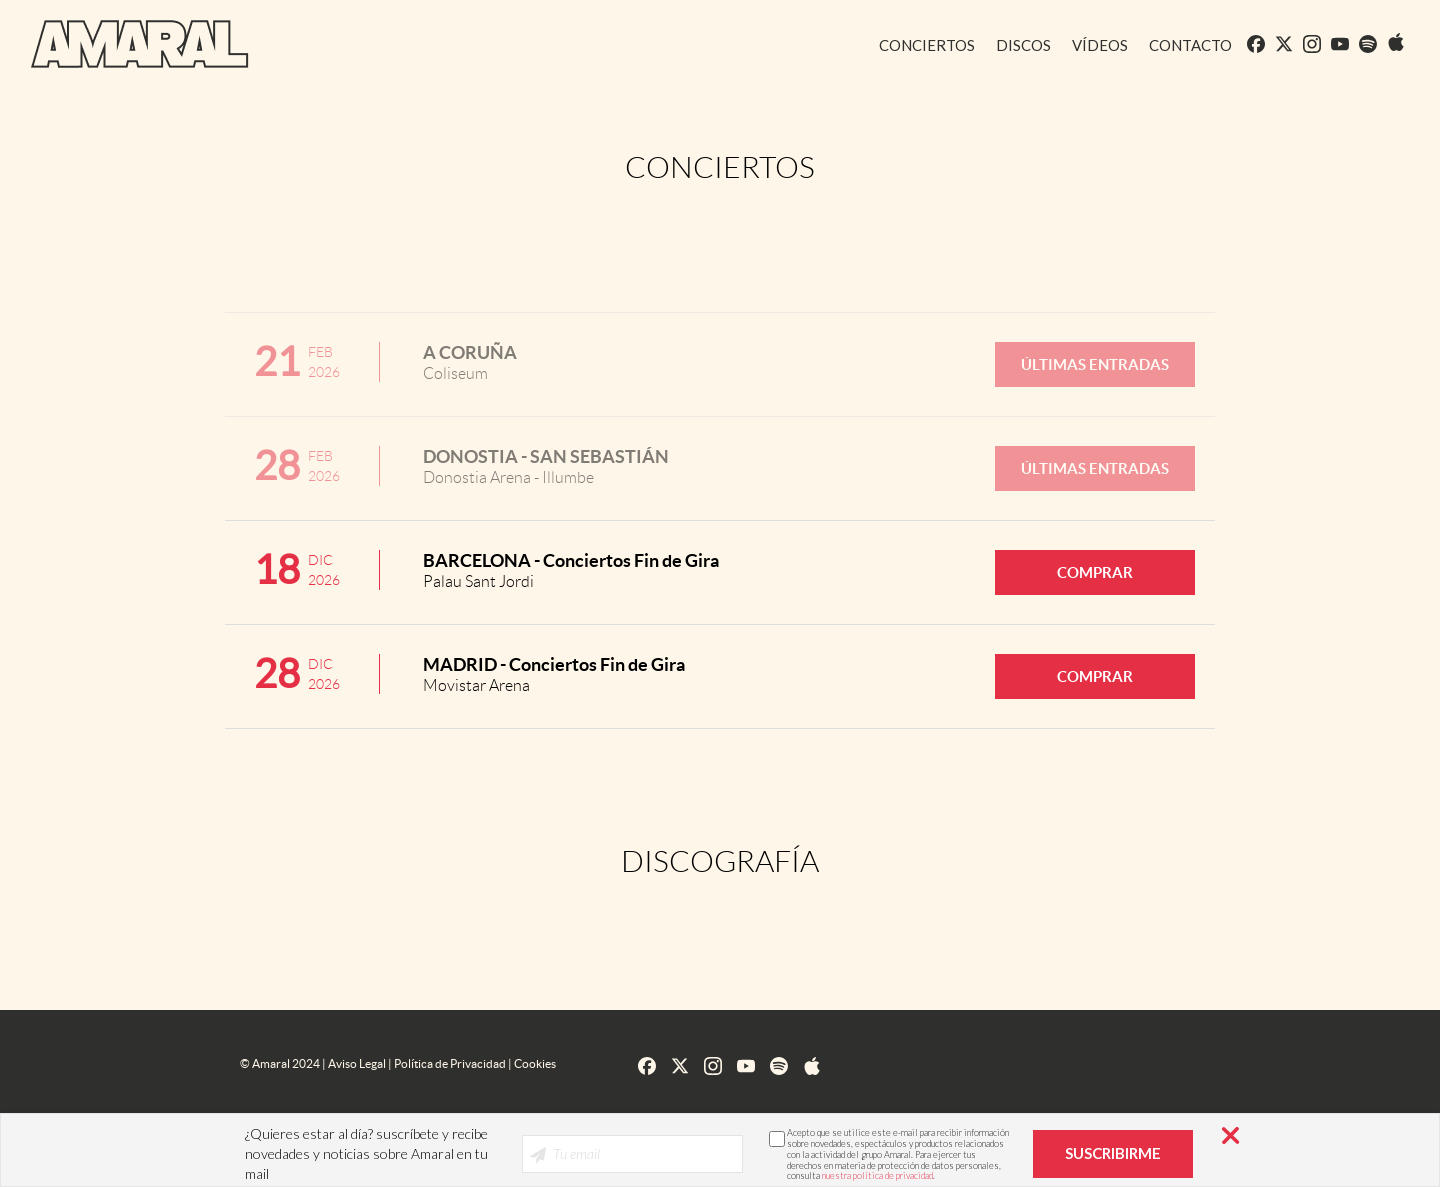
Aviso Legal (357, 1063)
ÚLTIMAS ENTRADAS (1095, 364)
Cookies (535, 1063)
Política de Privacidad (450, 1063)
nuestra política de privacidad (877, 1175)
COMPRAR (1095, 572)
